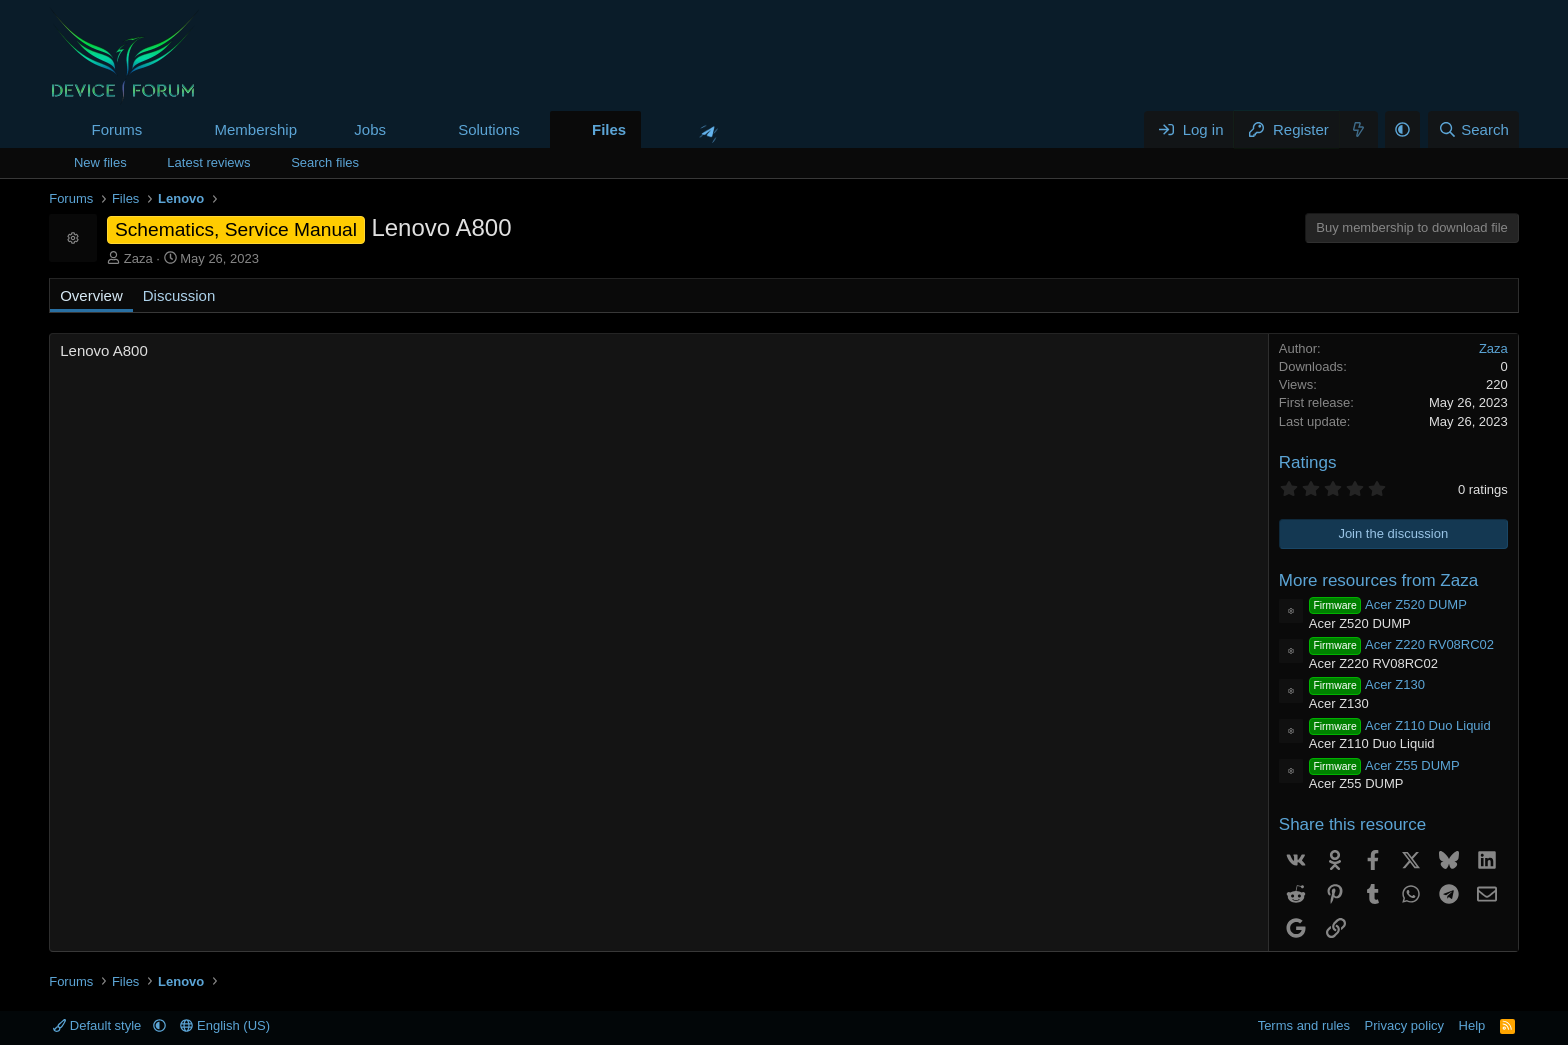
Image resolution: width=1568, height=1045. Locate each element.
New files (100, 162)
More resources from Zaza (1378, 580)
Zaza (138, 258)
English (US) (225, 1025)
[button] (158, 129)
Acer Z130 (1367, 684)
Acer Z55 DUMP (1384, 765)
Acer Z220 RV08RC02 (1401, 644)
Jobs (370, 129)
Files (609, 129)
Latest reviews (208, 162)
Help (1472, 1025)
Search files (325, 162)
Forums (116, 129)
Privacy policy (1404, 1025)
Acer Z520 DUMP (1388, 604)
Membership (255, 129)
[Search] (1473, 129)
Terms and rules (1304, 1025)
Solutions (489, 129)
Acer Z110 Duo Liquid (1400, 725)
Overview (91, 295)
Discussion (179, 295)
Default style (99, 1025)
